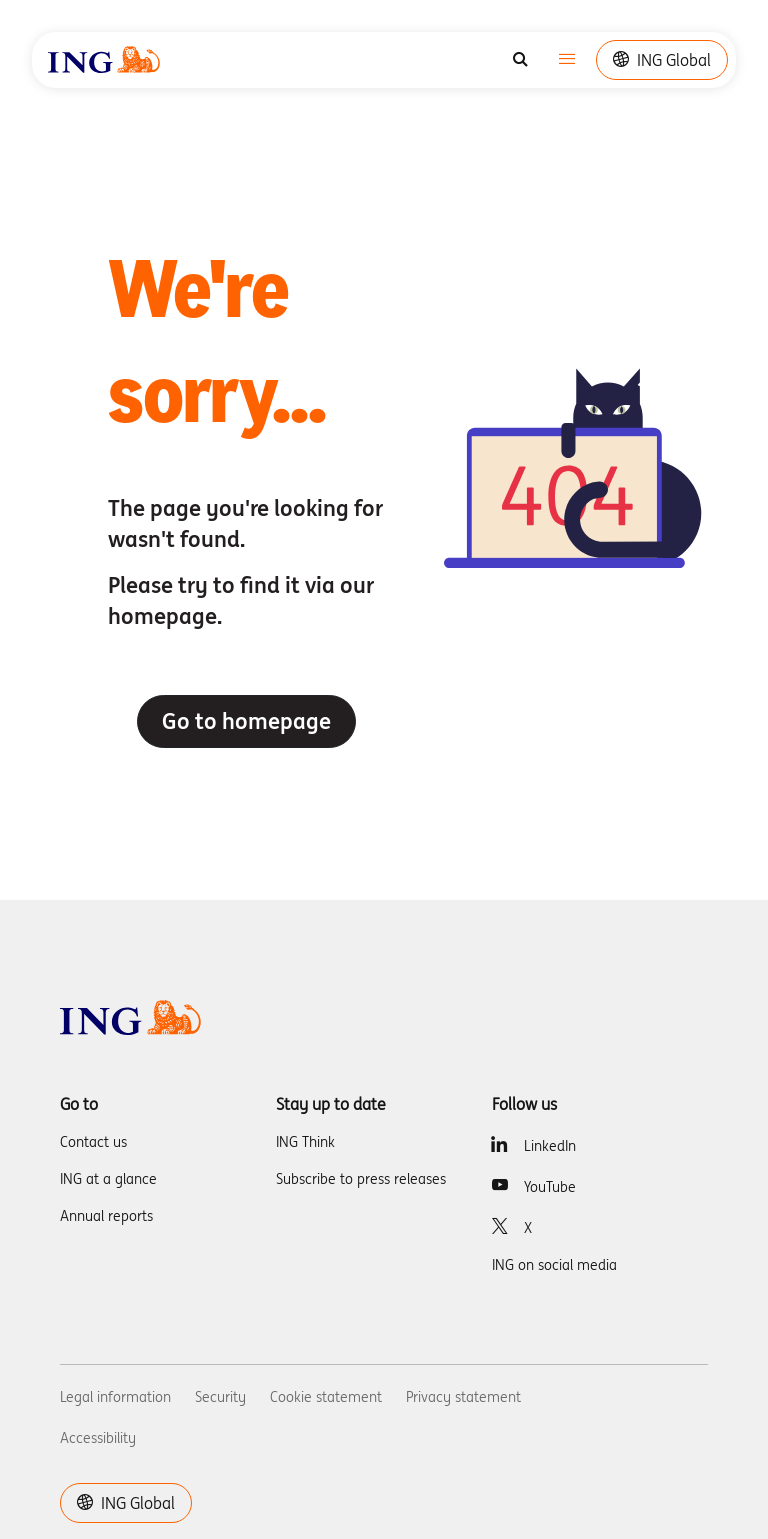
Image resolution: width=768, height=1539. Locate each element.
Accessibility (98, 1438)
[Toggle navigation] (567, 60)
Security (220, 1397)
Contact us (93, 1142)
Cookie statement (326, 1397)
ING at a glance (108, 1179)
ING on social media (554, 1265)
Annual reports (106, 1216)
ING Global (662, 60)
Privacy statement (463, 1397)
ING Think (305, 1142)
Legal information (115, 1397)
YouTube (550, 1187)
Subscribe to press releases (361, 1179)
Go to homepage (246, 721)
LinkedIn (550, 1146)
